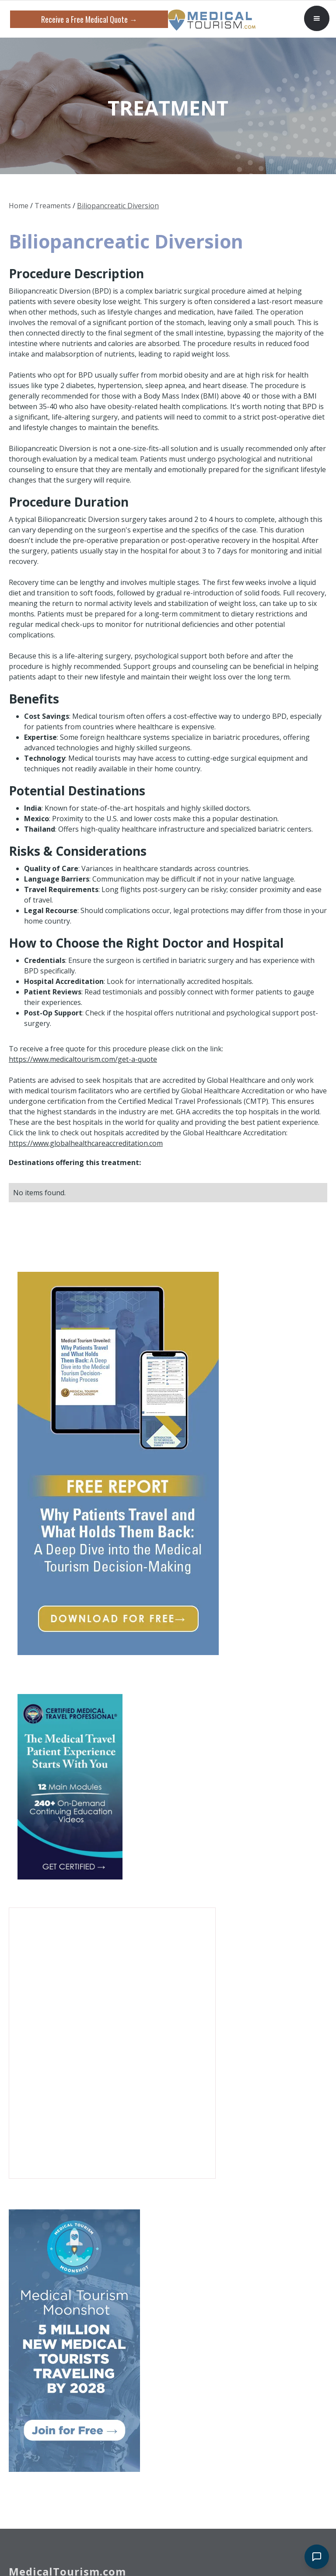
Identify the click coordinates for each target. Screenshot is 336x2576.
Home (18, 205)
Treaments (53, 205)
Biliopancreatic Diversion (118, 205)
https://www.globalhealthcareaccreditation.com (86, 1143)
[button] (316, 18)
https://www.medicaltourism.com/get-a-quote (83, 1059)
